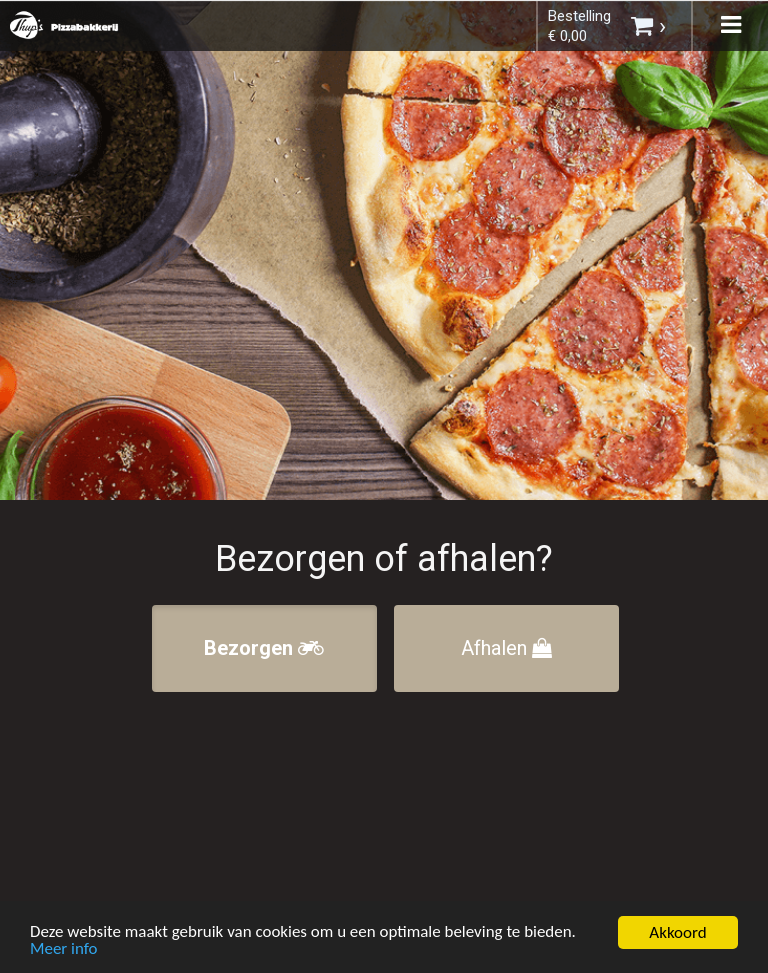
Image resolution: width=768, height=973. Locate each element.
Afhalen (506, 648)
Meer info (64, 951)
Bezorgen (264, 648)
